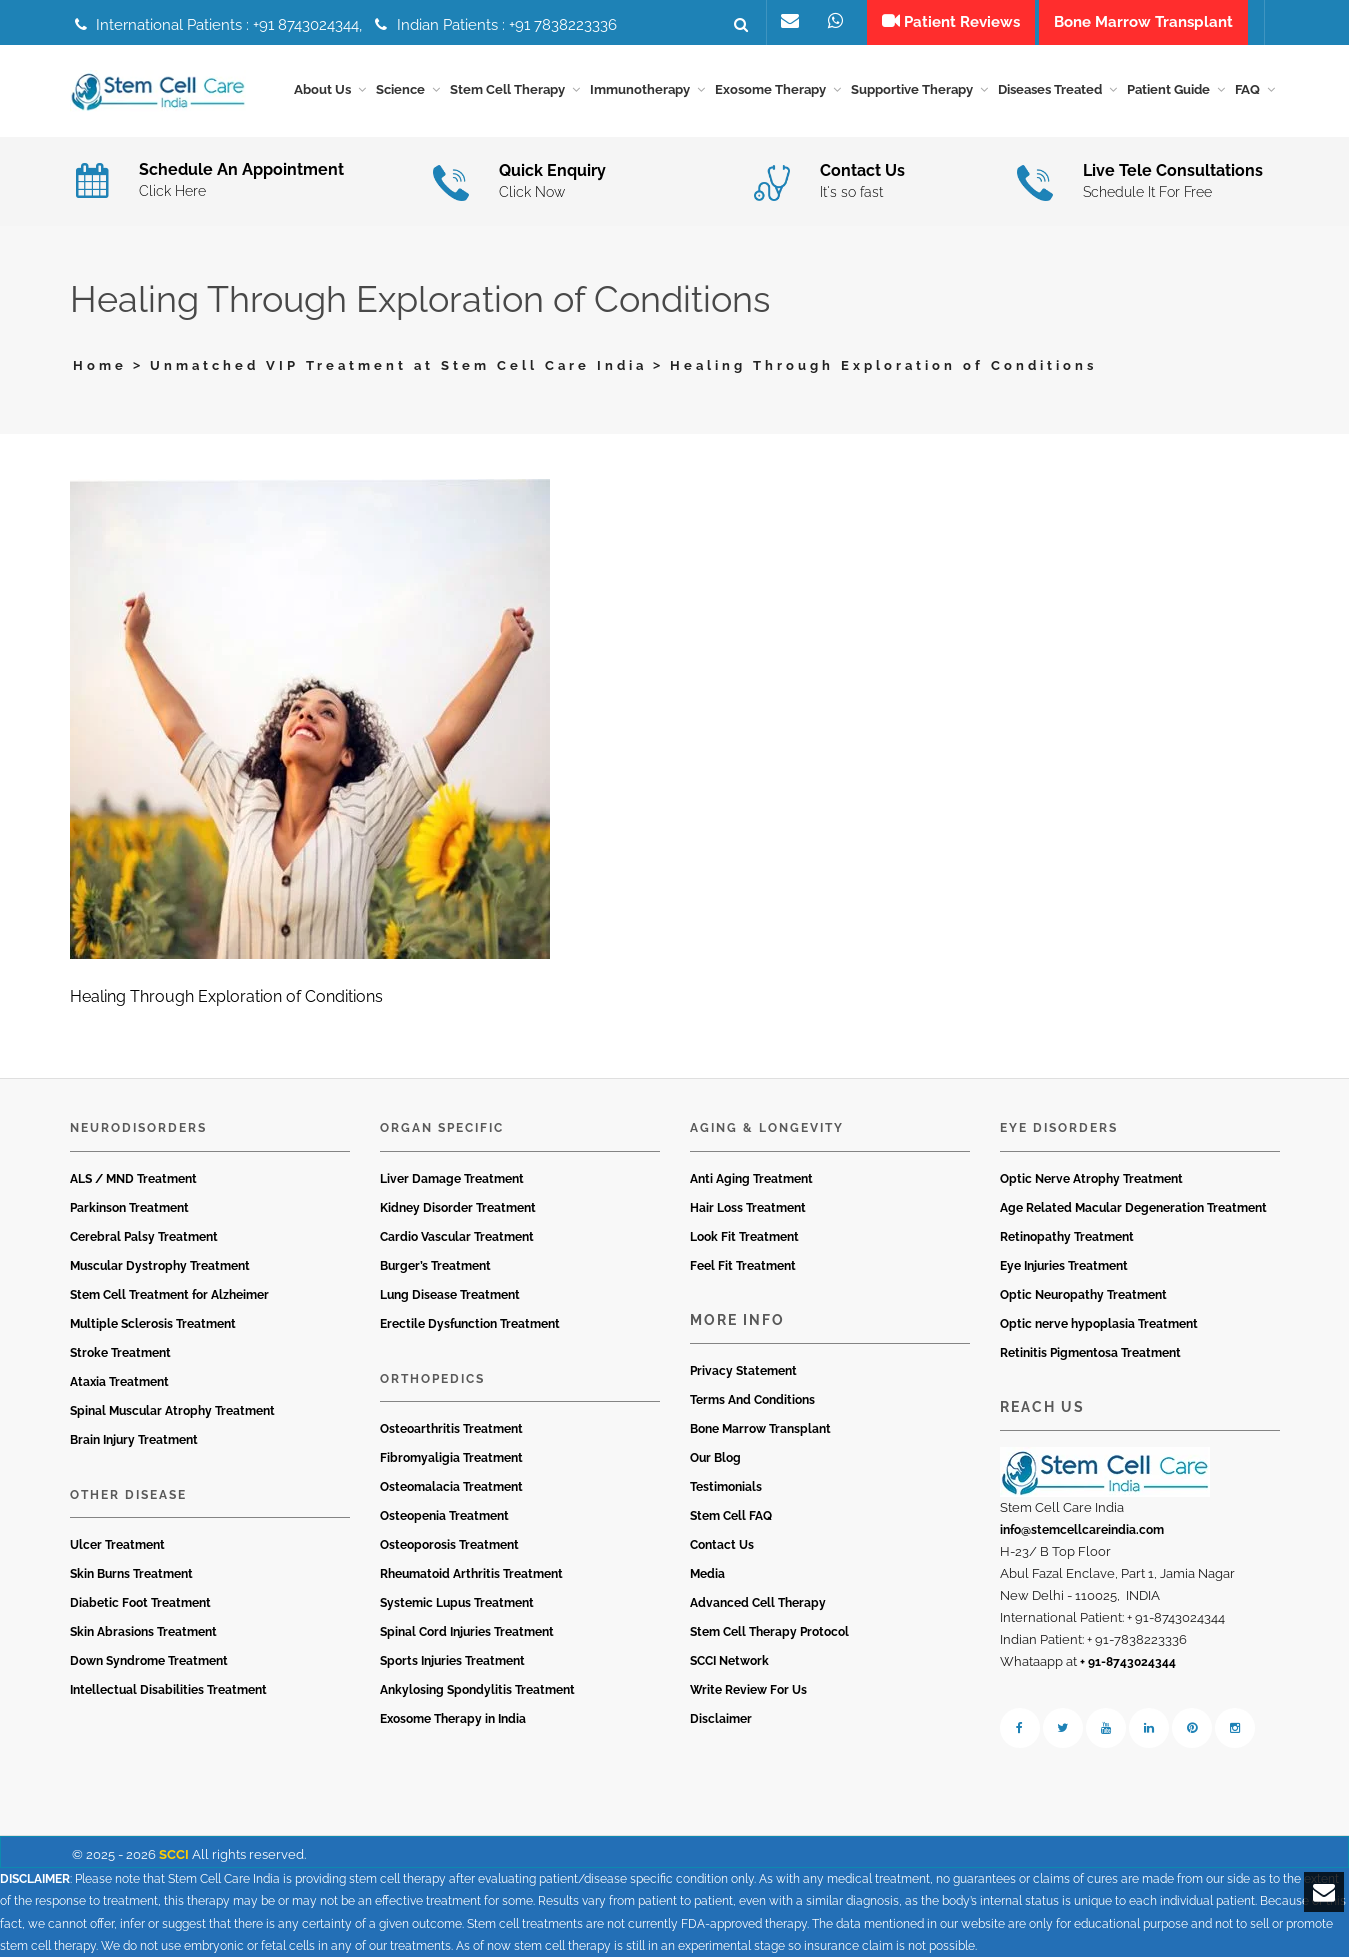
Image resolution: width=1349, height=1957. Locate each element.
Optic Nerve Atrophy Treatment (1091, 1179)
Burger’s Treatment (435, 1266)
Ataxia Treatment (119, 1382)
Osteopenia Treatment (444, 1516)
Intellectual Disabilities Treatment (168, 1690)
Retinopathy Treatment (1067, 1237)
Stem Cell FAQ (731, 1516)
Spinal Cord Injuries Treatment (467, 1632)
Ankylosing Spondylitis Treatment (477, 1690)
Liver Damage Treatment (452, 1179)
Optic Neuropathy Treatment (1083, 1295)
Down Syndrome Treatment (149, 1661)
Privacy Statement (743, 1371)
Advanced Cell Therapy (758, 1603)
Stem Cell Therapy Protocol (769, 1632)
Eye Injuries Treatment (1064, 1266)
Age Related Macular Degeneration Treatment (1133, 1208)
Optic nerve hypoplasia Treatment (1099, 1324)
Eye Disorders (1059, 1128)
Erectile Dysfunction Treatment (470, 1324)
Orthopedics (432, 1379)
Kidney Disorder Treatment (458, 1208)
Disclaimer (721, 1719)
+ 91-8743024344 (1128, 1662)
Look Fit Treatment (744, 1237)
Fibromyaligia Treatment (451, 1458)
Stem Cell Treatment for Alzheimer (169, 1295)
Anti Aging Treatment (751, 1179)
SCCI (174, 1854)
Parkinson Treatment (129, 1208)
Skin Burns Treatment (131, 1574)
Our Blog (715, 1458)
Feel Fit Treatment (743, 1266)
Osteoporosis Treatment (449, 1545)
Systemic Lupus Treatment (457, 1603)
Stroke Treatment (120, 1353)
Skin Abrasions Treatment (143, 1632)
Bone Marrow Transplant (760, 1429)
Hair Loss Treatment (748, 1208)
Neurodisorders (138, 1128)
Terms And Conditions (752, 1400)
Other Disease (128, 1495)
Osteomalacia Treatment (451, 1487)
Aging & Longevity (767, 1128)
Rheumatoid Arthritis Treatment (471, 1574)
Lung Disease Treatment (450, 1295)
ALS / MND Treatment (133, 1179)
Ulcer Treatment (117, 1545)
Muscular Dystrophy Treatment (160, 1266)
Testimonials (726, 1487)
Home (100, 365)
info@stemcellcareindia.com (1082, 1530)
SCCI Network (729, 1661)
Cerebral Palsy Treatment (144, 1237)
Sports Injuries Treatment (452, 1661)
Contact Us (722, 1545)
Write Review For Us (748, 1690)
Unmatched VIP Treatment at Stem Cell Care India (398, 365)
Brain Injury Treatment (134, 1440)
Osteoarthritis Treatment (451, 1429)
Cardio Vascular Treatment (457, 1237)
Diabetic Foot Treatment (140, 1603)
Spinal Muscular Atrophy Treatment (172, 1411)
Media (707, 1574)
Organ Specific (442, 1128)
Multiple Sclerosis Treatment (153, 1324)
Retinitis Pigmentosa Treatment (1090, 1353)
